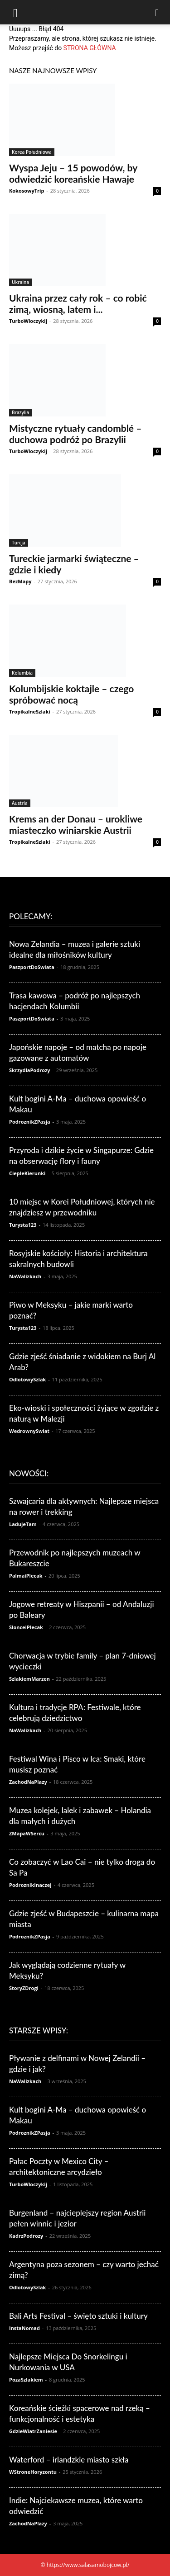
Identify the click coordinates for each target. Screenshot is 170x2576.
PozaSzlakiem (26, 2379)
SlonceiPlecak (26, 1627)
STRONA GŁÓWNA (89, 48)
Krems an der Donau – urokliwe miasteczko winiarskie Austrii (75, 824)
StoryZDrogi (24, 1988)
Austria (20, 803)
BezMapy (20, 581)
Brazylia (20, 412)
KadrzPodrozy (26, 2235)
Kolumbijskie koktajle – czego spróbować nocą (71, 694)
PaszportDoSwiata (31, 967)
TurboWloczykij (28, 320)
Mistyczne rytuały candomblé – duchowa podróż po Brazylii (75, 433)
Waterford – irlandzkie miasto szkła (68, 2459)
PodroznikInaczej (30, 1884)
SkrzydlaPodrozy (29, 1070)
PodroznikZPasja (29, 1121)
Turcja (18, 542)
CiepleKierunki (27, 1173)
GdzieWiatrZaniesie (33, 2431)
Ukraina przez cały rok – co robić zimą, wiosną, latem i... (78, 303)
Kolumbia (22, 673)
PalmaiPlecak (26, 1575)
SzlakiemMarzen (29, 1678)
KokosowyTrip (26, 190)
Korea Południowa (32, 152)
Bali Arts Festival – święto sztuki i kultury (78, 2316)
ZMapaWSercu (26, 1833)
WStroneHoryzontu (33, 2471)
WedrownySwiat (29, 1430)
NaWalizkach (25, 1276)
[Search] (157, 12)
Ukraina (20, 282)
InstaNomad (24, 2328)
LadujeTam (23, 1524)
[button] (15, 12)
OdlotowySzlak (27, 1379)
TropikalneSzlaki (29, 711)
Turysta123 (23, 1224)
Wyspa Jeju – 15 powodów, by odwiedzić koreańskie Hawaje (73, 173)
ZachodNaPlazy (28, 1781)
